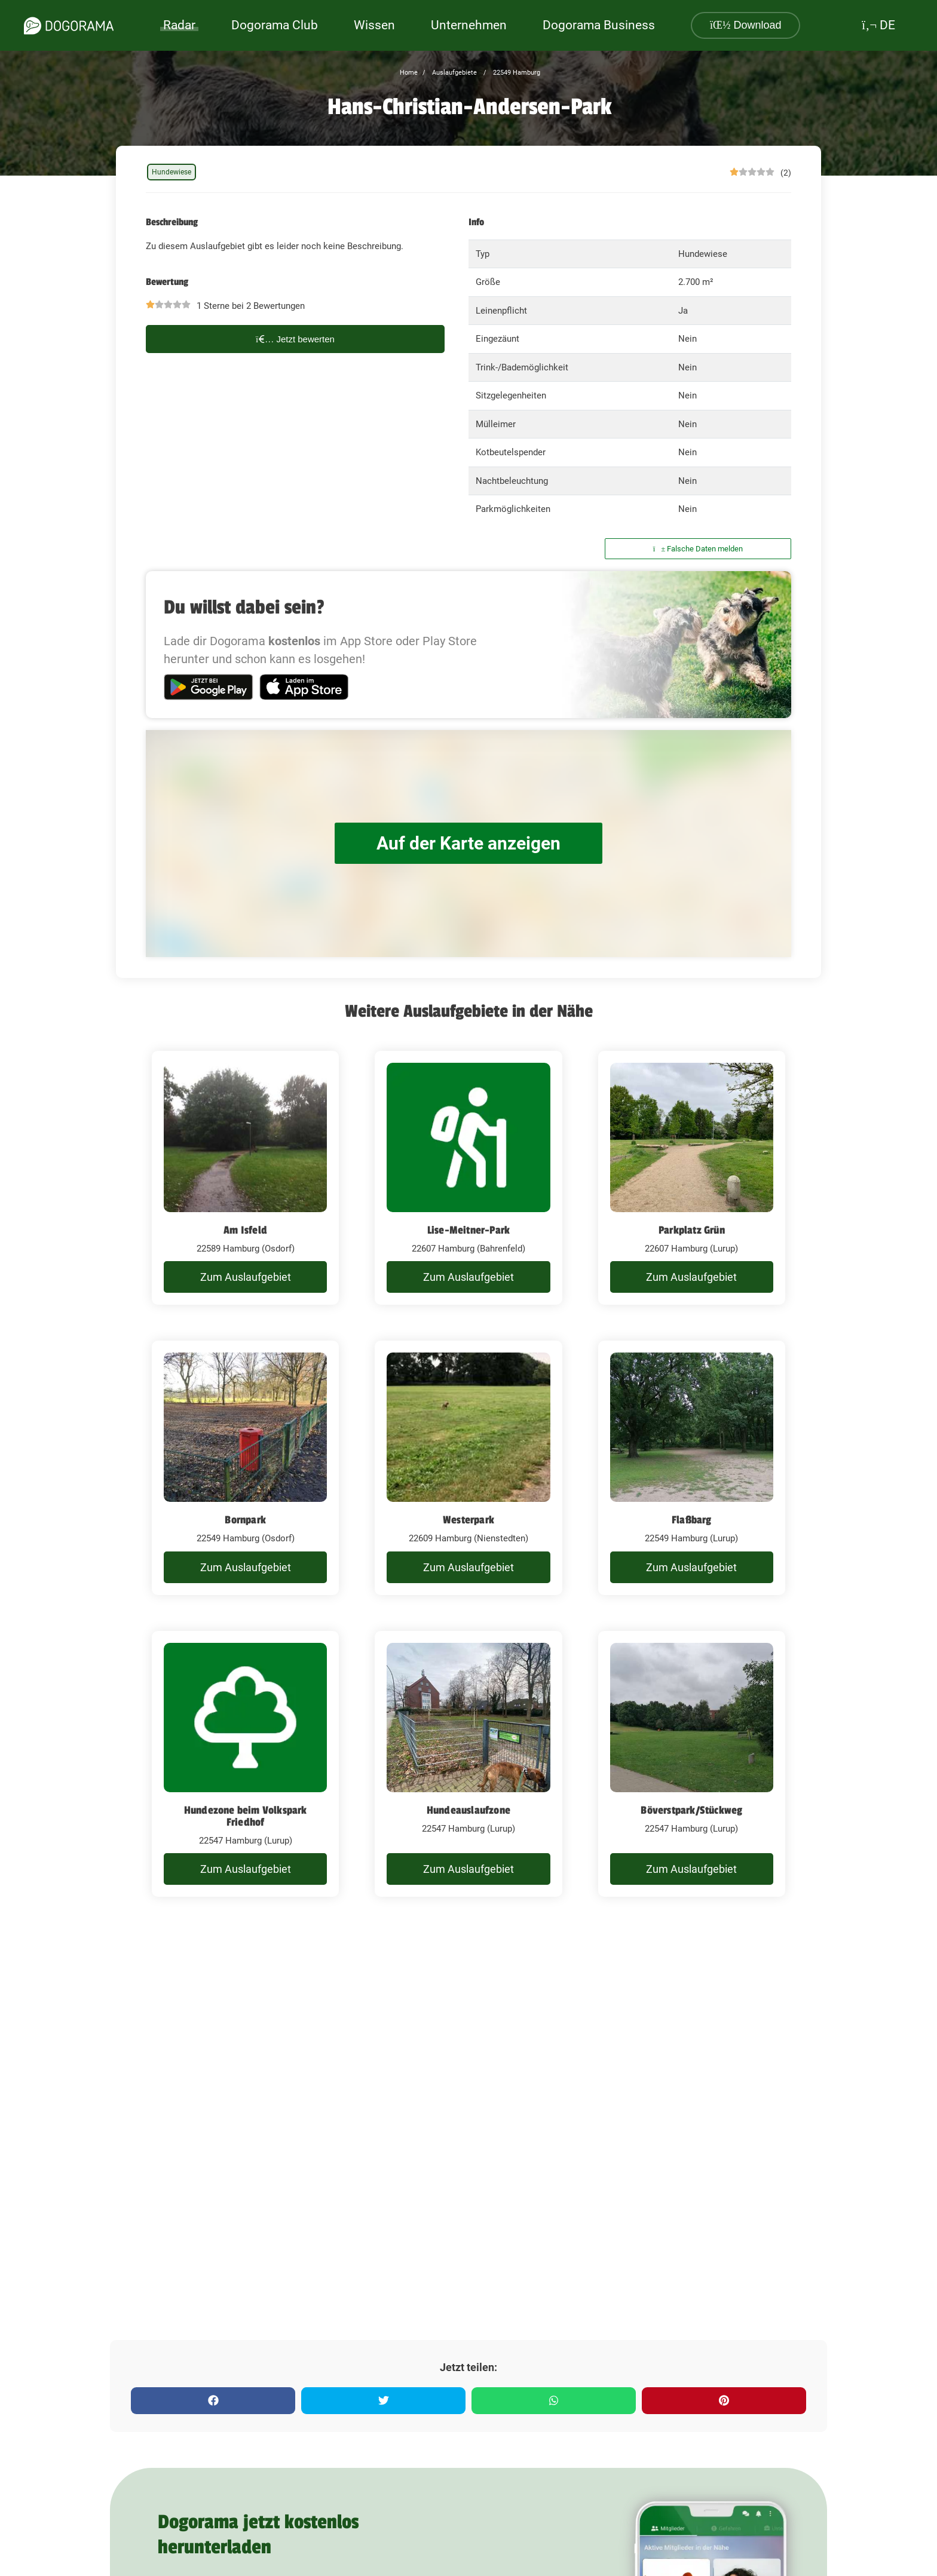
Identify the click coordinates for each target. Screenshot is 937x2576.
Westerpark (468, 1519)
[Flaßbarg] (691, 1468)
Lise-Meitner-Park (468, 1230)
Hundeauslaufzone (468, 1810)
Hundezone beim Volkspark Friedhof (245, 1816)
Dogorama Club (274, 25)
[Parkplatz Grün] (691, 1178)
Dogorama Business (599, 25)
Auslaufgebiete (453, 72)
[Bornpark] (245, 1468)
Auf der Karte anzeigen (468, 843)
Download (746, 25)
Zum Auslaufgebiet (245, 1277)
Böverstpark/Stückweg (691, 1810)
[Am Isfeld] (245, 1178)
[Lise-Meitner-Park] (468, 1178)
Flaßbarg (692, 1519)
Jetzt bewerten (295, 339)
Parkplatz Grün (692, 1230)
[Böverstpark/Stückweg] (691, 1764)
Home (409, 72)
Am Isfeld (245, 1230)
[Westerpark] (468, 1468)
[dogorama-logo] (69, 26)
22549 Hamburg (515, 72)
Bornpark (245, 1519)
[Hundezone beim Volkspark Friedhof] (245, 1764)
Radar (179, 25)
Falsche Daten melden (698, 548)
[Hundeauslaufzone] (468, 1764)
